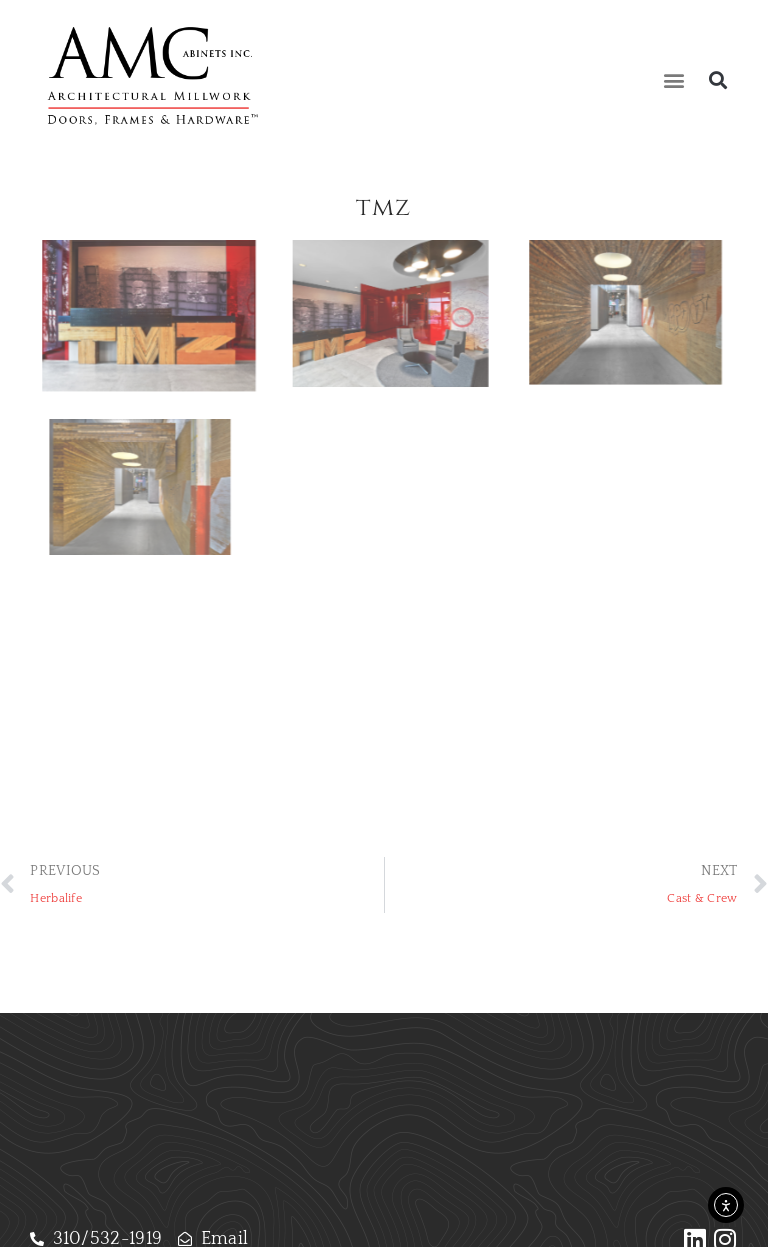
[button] (674, 80)
